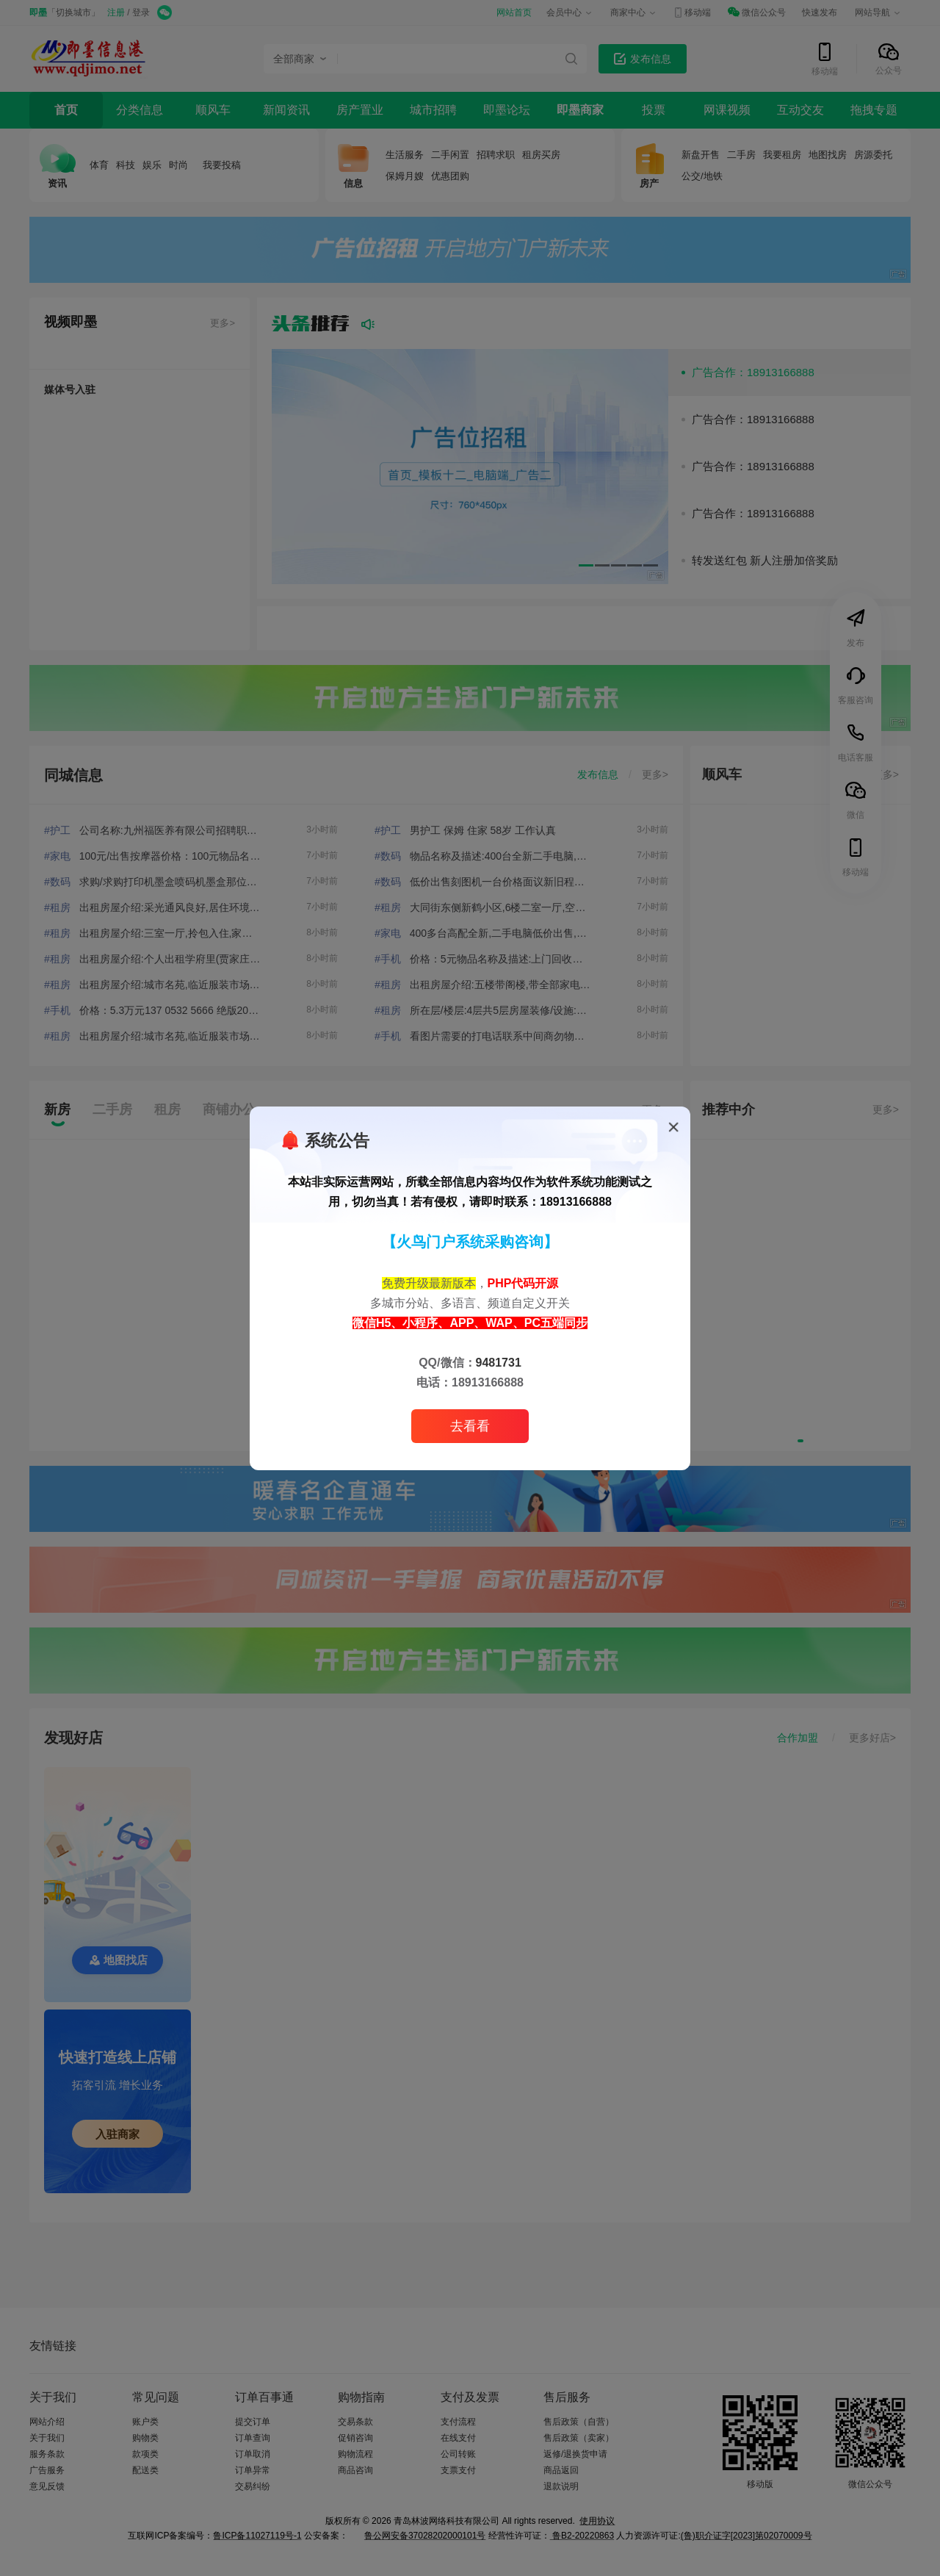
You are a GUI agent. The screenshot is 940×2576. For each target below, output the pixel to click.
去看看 (470, 1426)
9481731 (498, 1362)
